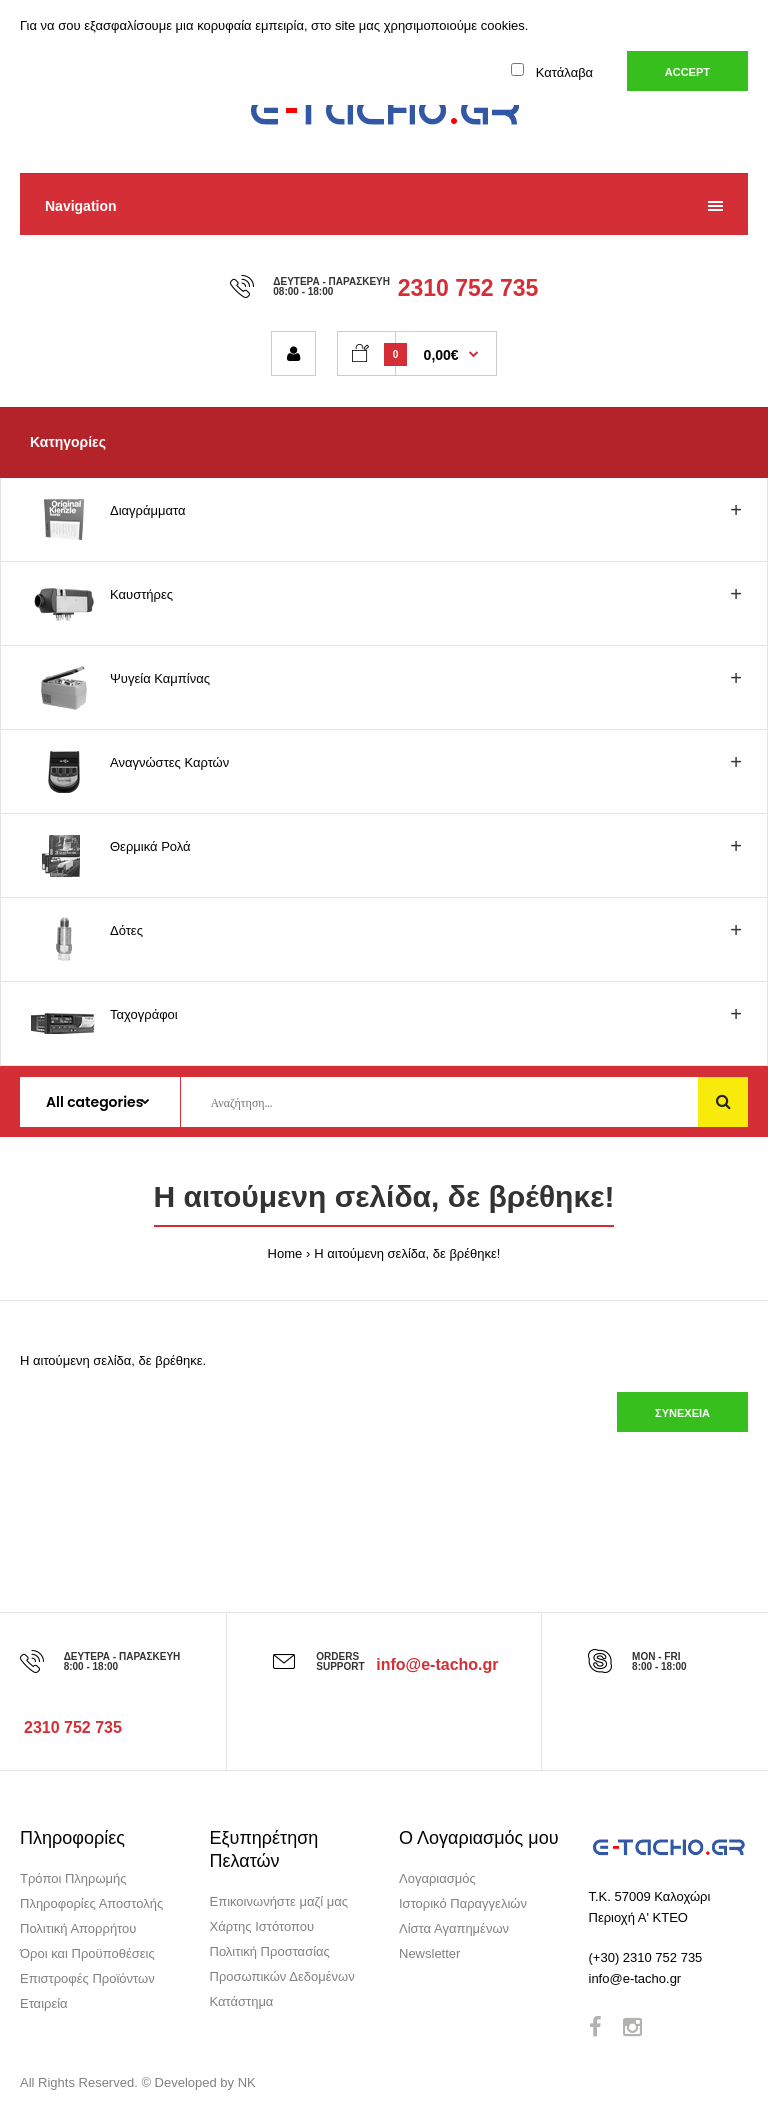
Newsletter (429, 1953)
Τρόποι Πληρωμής (73, 1878)
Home (285, 1253)
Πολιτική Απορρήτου (78, 1928)
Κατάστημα (242, 2001)
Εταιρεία (44, 2003)
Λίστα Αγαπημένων (454, 1928)
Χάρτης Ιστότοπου (262, 1926)
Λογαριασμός (437, 1878)
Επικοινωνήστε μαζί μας (279, 1901)
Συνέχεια (682, 1413)
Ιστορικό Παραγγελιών (463, 1903)
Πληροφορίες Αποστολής (91, 1903)
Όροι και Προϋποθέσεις (87, 1953)
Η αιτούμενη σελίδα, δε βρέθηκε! (407, 1253)
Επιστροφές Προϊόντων (87, 1978)
